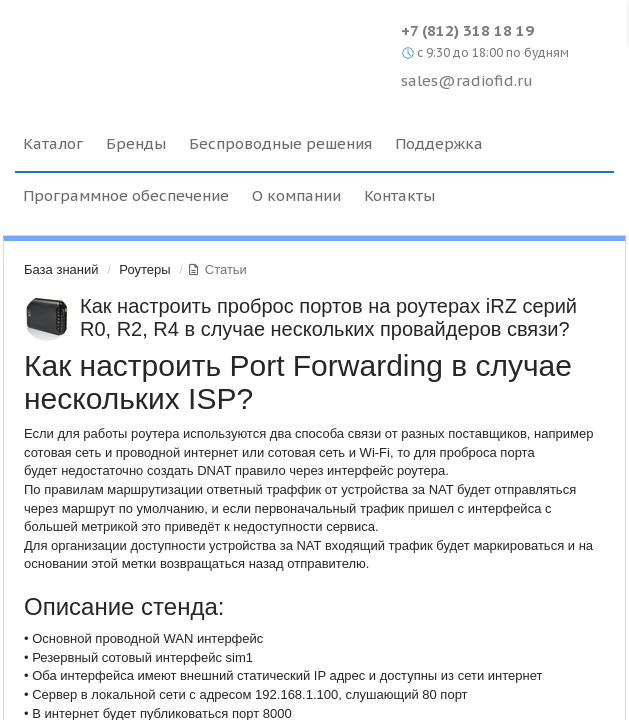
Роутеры (144, 269)
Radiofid (187, 50)
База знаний (61, 269)
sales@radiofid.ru (467, 80)
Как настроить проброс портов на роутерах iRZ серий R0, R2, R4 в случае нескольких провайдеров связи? (328, 317)
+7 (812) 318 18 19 (467, 30)
